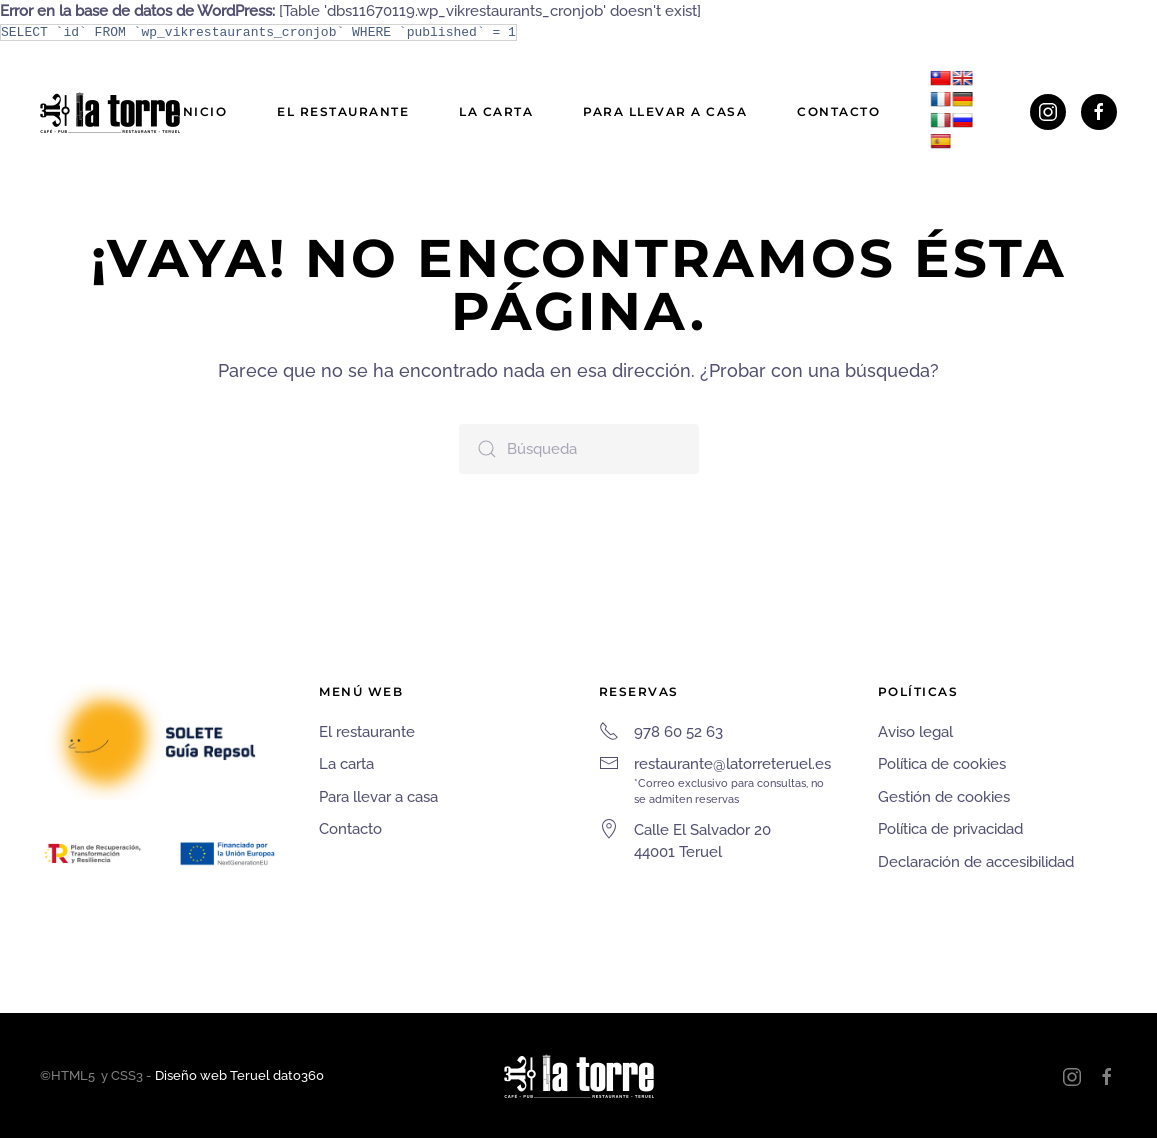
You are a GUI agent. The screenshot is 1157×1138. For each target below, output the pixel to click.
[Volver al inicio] (110, 112)
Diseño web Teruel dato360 (239, 1075)
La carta (496, 111)
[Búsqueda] (579, 449)
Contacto (838, 111)
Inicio (202, 111)
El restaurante (343, 111)
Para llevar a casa (665, 111)
